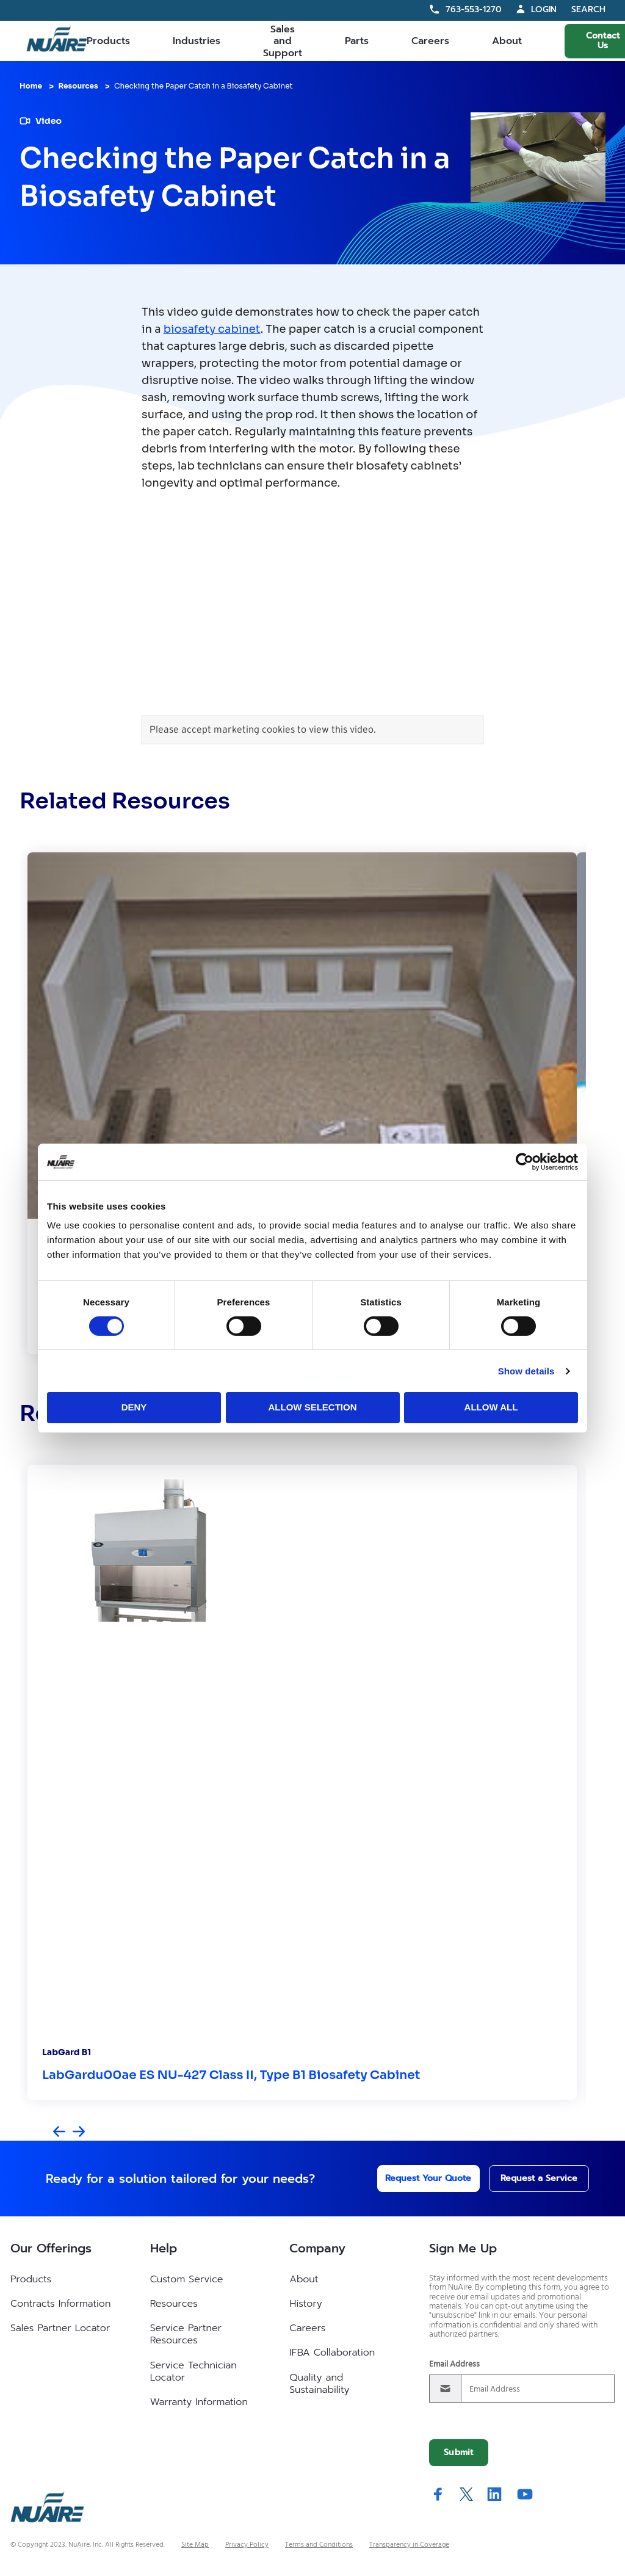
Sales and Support (282, 41)
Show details (526, 1371)
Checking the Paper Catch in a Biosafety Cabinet (203, 85)
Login (544, 9)
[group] (302, 1103)
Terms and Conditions (319, 2545)
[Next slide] (78, 2132)
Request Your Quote (412, 2178)
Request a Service (528, 2178)
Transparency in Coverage (409, 2545)
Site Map (195, 2545)
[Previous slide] (59, 2132)
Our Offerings (51, 2248)
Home (31, 85)
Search (588, 10)
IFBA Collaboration (332, 2352)
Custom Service (186, 2279)
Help (163, 2248)
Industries (196, 41)
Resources (78, 85)
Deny (134, 1407)
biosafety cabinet (212, 329)
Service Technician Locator (193, 2371)
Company (317, 2248)
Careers (430, 41)
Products (108, 41)
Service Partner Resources (186, 2334)
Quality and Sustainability (319, 2383)
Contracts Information (60, 2303)
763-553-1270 (474, 9)
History (305, 2303)
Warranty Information (199, 2402)
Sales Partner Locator (60, 2328)
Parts (357, 41)
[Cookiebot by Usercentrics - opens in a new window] (524, 1161)
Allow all (491, 1407)
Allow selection (313, 1407)
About (507, 41)
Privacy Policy (247, 2545)
